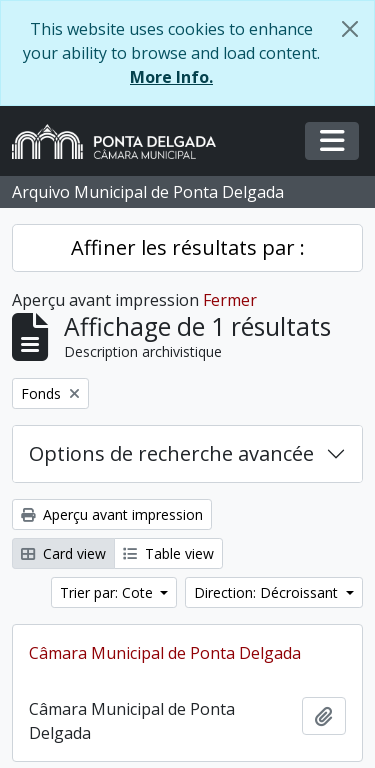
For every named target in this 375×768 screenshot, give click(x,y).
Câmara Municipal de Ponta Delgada (165, 653)
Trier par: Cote (108, 592)
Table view (168, 553)
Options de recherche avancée (171, 453)
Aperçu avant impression (112, 514)
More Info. (171, 77)
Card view (63, 553)
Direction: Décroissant (268, 592)
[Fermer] (350, 29)
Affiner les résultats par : (188, 247)
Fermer (230, 300)
